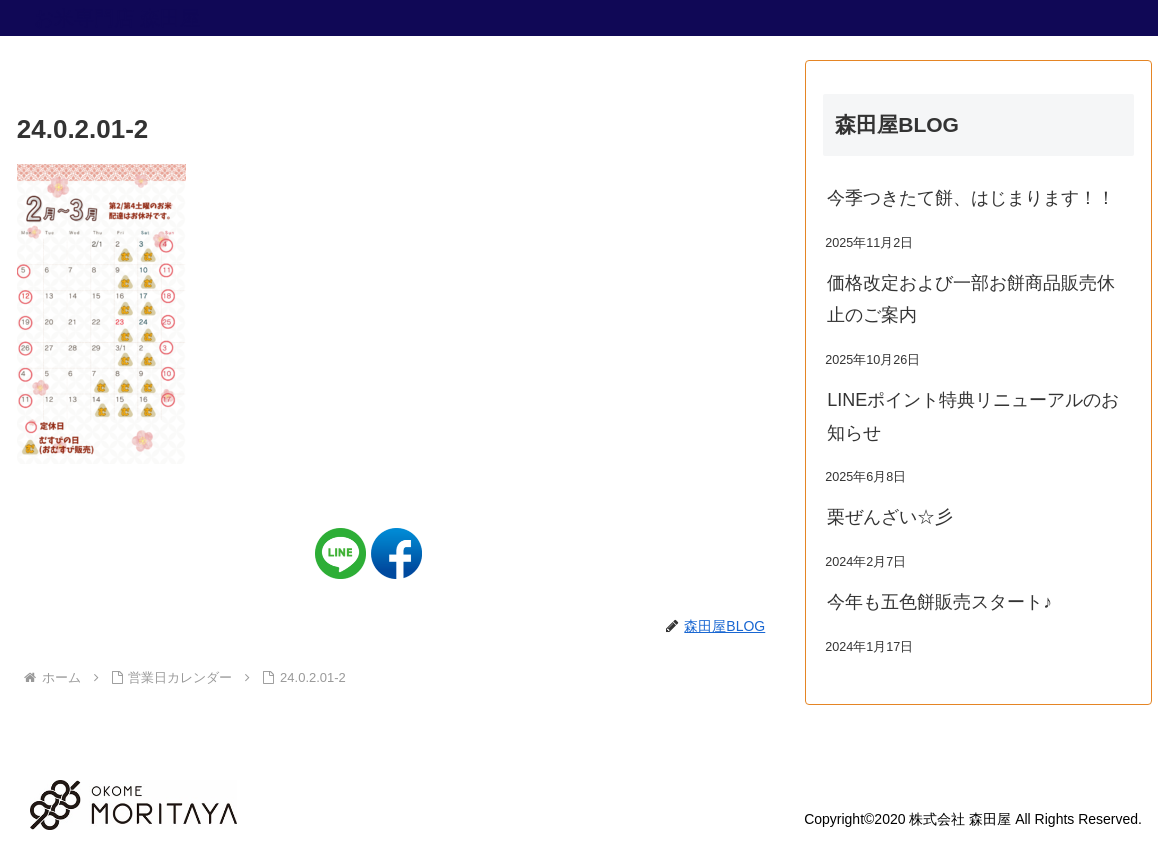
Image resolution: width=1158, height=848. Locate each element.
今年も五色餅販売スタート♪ (939, 602)
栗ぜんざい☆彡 (890, 517)
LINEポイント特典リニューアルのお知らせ (973, 416)
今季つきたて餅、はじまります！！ (971, 198)
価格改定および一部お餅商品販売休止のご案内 (971, 299)
